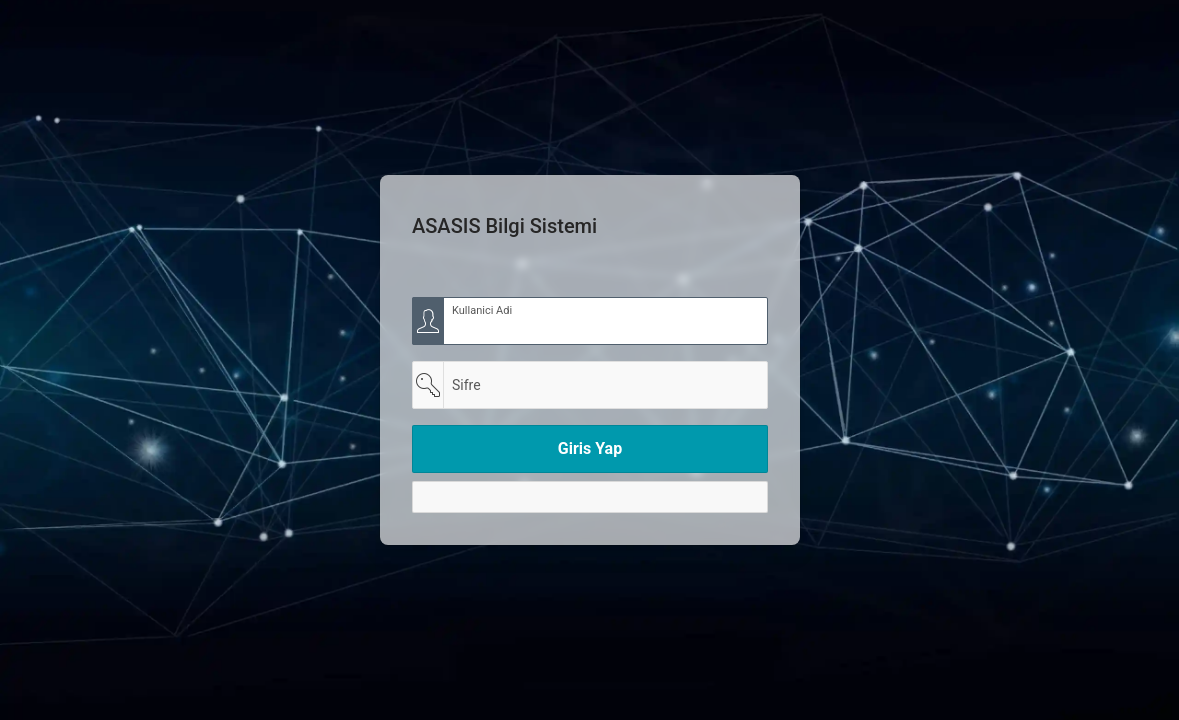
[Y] (590, 497)
